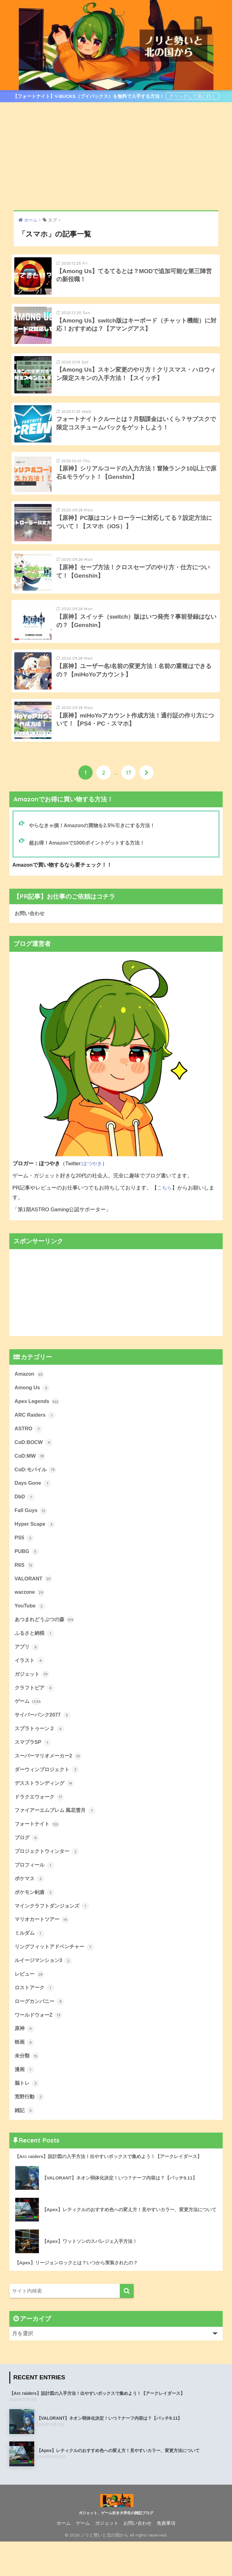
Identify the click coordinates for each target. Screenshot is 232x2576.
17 (128, 791)
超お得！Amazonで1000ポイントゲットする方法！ (90, 862)
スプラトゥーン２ (41, 1755)
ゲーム (28, 1727)
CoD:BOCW (34, 1463)
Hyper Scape (35, 1547)
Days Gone (33, 1505)
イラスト (30, 1685)
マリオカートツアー (43, 1949)
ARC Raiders (35, 1435)
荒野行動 (30, 2130)
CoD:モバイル (36, 1491)
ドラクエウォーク (41, 1824)
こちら (165, 1207)
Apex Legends (37, 1421)
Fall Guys (31, 1533)
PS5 (24, 1561)
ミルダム (30, 1963)
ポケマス (30, 1908)
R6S (25, 1588)
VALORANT (34, 1602)
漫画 (25, 2102)
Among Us (33, 1408)
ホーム (64, 2557)
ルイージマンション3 (45, 1991)
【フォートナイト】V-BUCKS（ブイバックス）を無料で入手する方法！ (89, 96)
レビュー (30, 2005)
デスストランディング (46, 1810)
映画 (25, 2075)
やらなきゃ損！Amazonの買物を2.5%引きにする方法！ (95, 844)
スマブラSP (34, 1769)
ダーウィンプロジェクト (49, 1796)
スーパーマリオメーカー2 (50, 1783)
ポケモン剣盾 (35, 1922)
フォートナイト (38, 1852)
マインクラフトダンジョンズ (54, 1936)
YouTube (30, 1630)
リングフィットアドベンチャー (57, 1977)
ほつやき (92, 1183)
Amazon (30, 1394)
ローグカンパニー (41, 2033)
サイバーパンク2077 (44, 1741)
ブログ (27, 1866)
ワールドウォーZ (40, 2047)
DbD (25, 1519)
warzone (30, 1616)
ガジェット (33, 1699)
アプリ (27, 1671)
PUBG (27, 1574)
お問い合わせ (30, 933)
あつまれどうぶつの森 (46, 1644)
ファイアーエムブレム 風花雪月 (57, 1838)
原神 (25, 2061)
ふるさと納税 (35, 1658)
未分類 (27, 2088)
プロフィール (35, 1894)
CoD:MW (30, 1477)
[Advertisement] (116, 156)
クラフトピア (35, 1713)
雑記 (25, 2144)
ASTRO (29, 1449)
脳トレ (27, 2116)
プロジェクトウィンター (49, 1880)
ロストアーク (35, 2019)
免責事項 (166, 2557)
